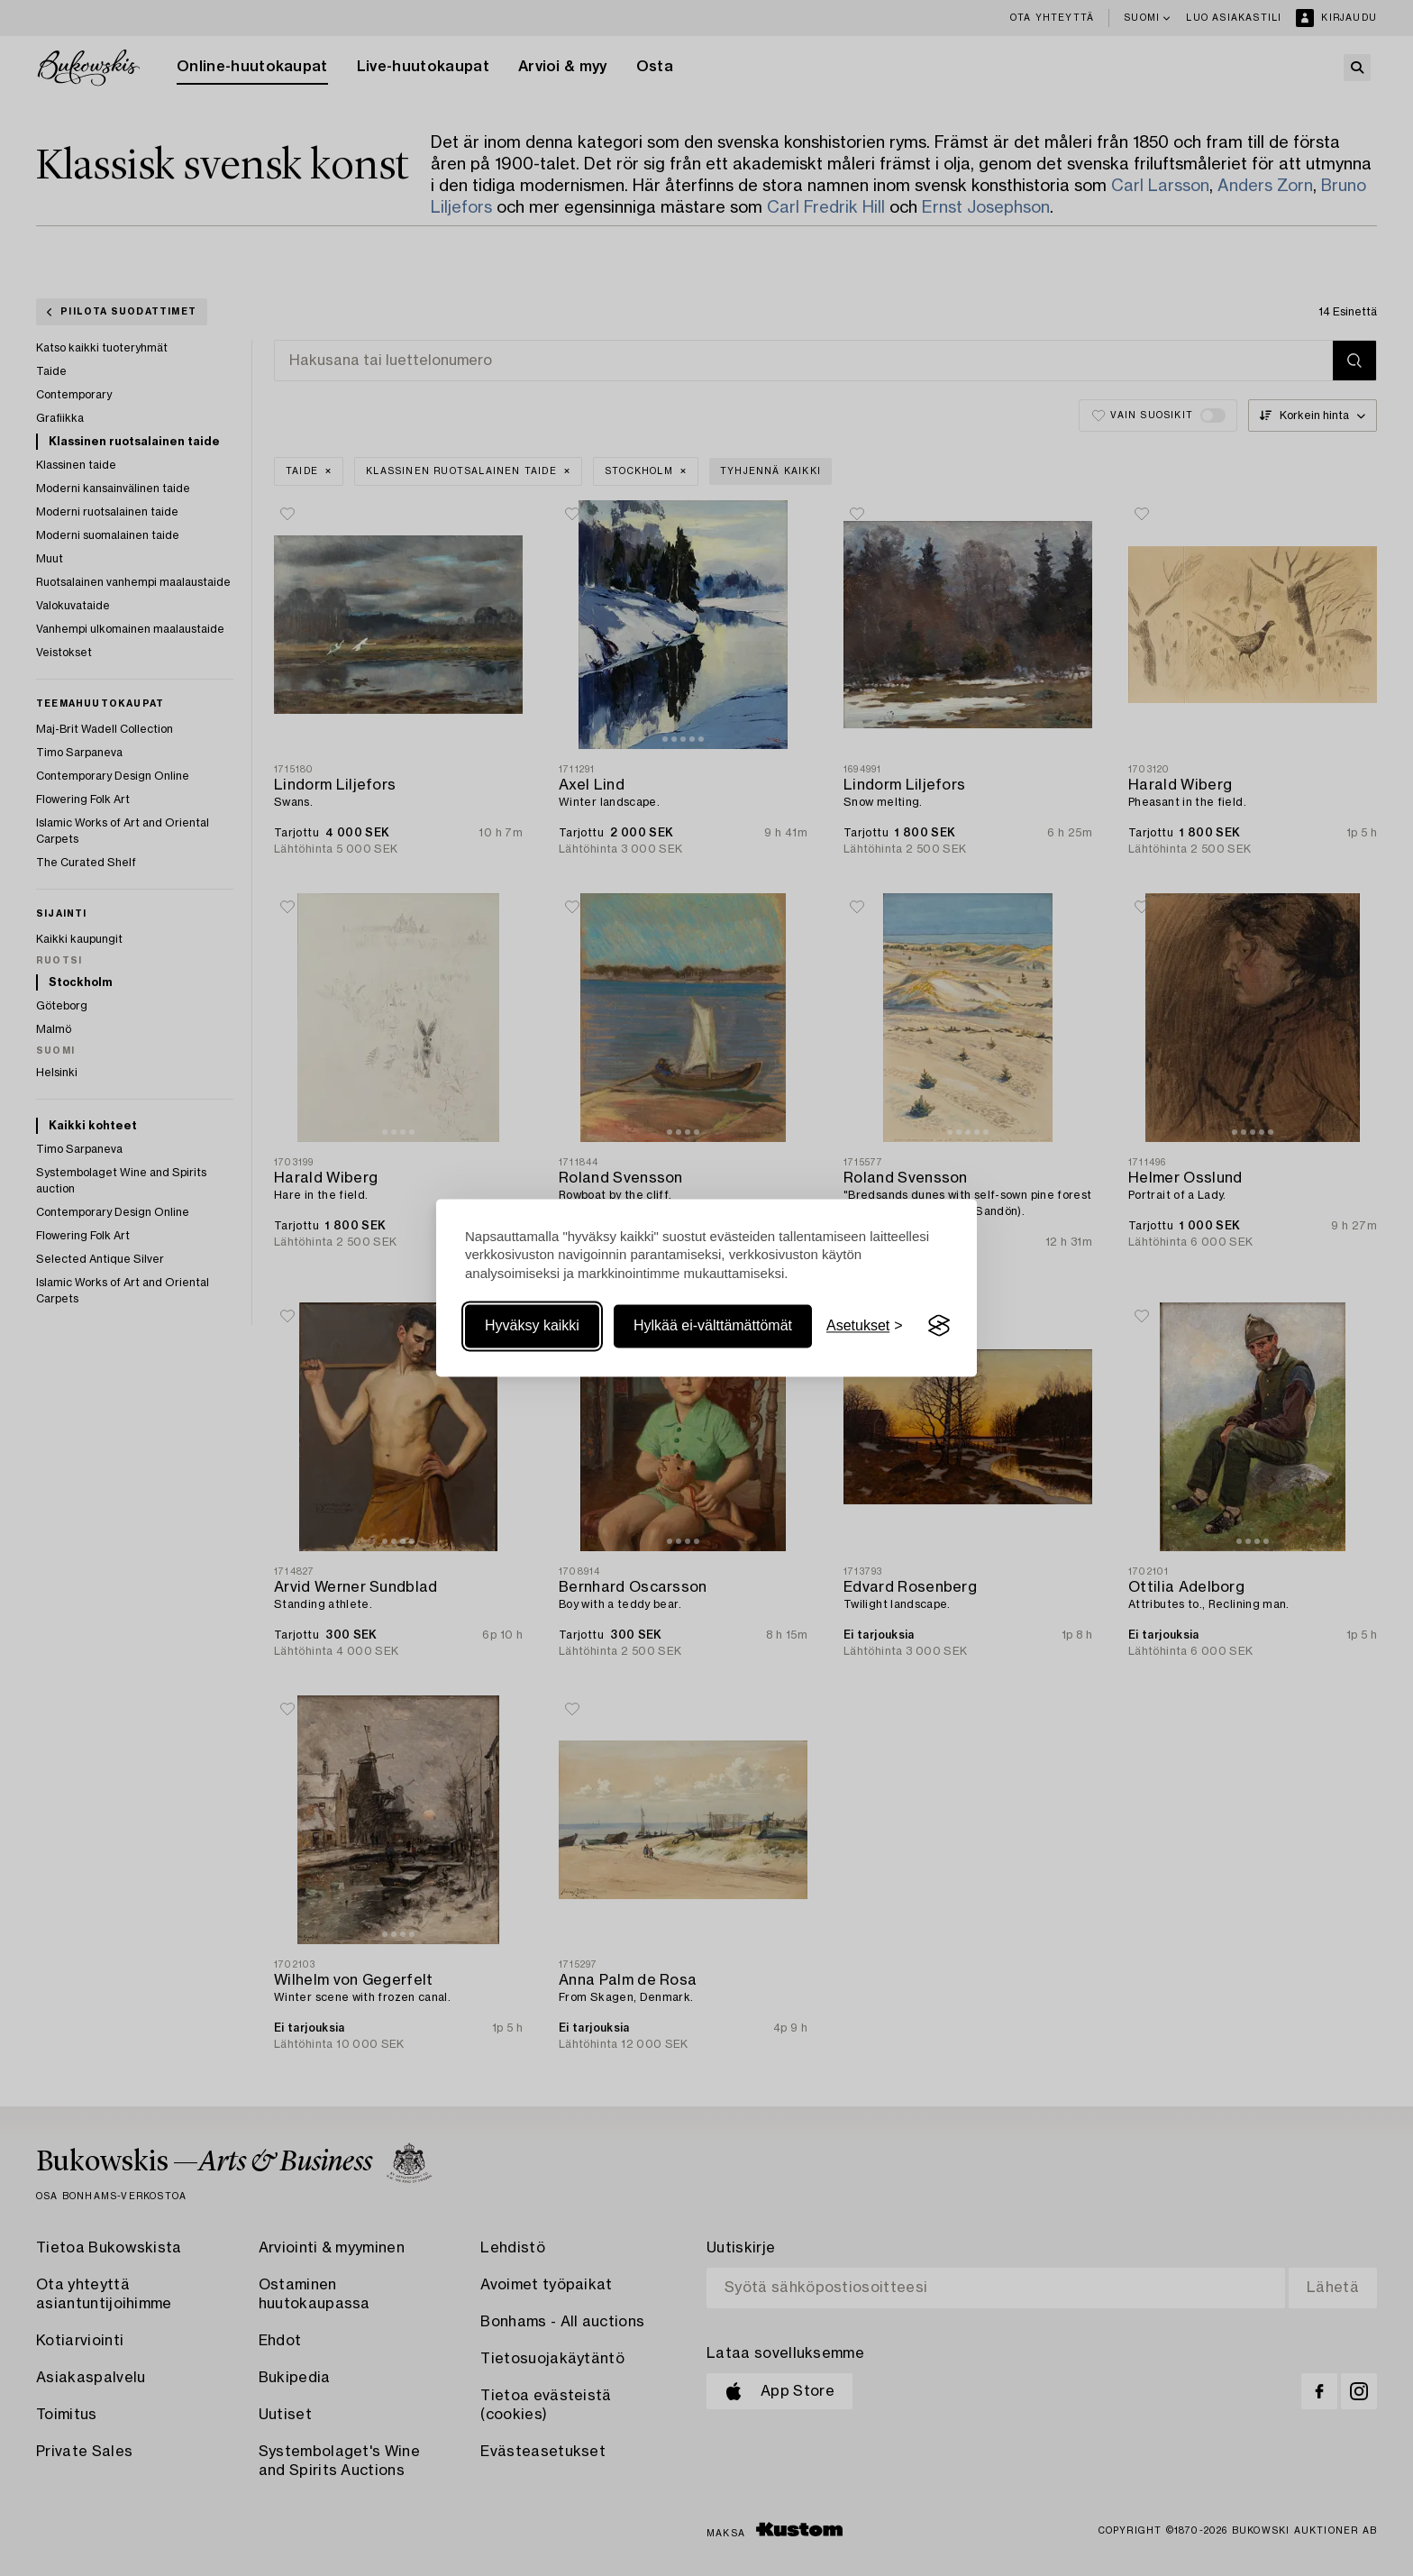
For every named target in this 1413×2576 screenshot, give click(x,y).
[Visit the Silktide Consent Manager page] (939, 1325)
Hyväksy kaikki (532, 1325)
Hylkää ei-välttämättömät (713, 1325)
